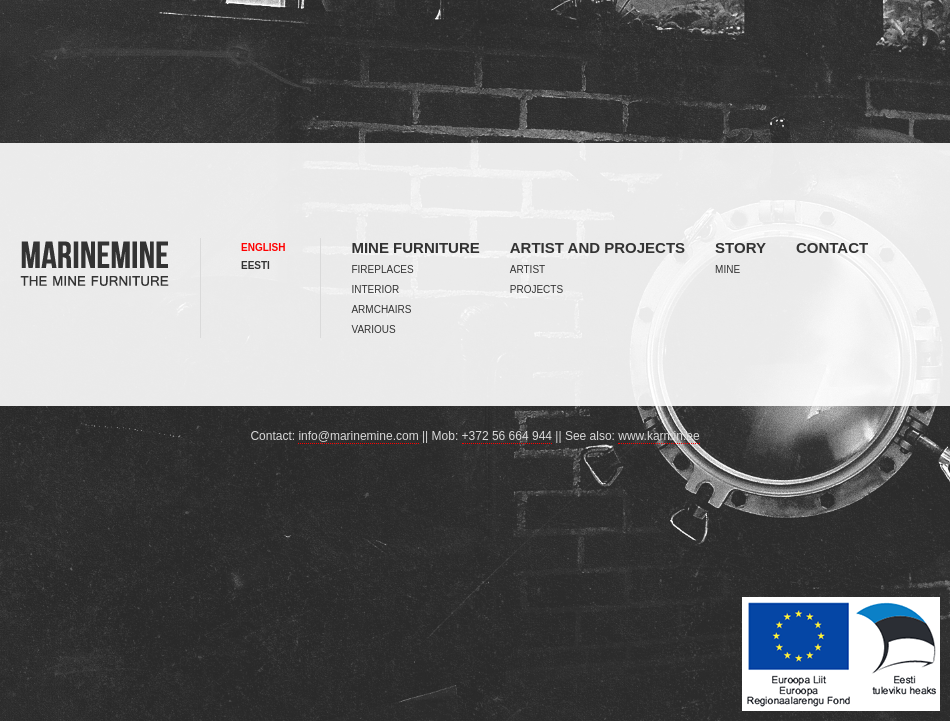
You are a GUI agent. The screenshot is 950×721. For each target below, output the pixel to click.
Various (373, 329)
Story (740, 247)
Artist (527, 269)
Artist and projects (597, 247)
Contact (832, 247)
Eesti (255, 265)
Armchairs (381, 309)
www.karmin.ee (658, 436)
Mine (727, 269)
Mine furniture (415, 247)
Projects (536, 289)
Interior (375, 289)
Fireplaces (382, 269)
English (263, 247)
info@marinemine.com (358, 436)
